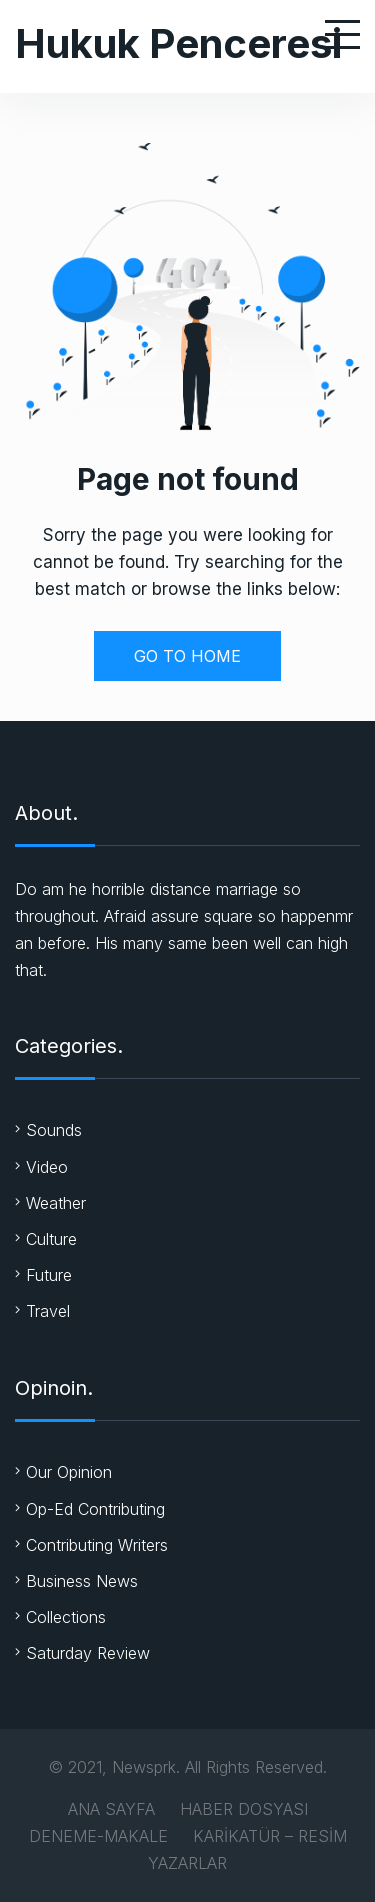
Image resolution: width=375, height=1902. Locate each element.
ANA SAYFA (111, 1809)
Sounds (54, 1130)
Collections (66, 1617)
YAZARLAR (187, 1863)
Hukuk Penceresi (178, 43)
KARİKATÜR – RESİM (270, 1836)
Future (49, 1275)
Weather (56, 1203)
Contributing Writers (97, 1545)
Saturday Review (88, 1653)
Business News (82, 1581)
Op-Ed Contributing (95, 1509)
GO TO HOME (187, 656)
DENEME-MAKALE (98, 1836)
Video (47, 1167)
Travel (48, 1311)
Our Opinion (69, 1472)
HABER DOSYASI (244, 1809)
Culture (51, 1239)
